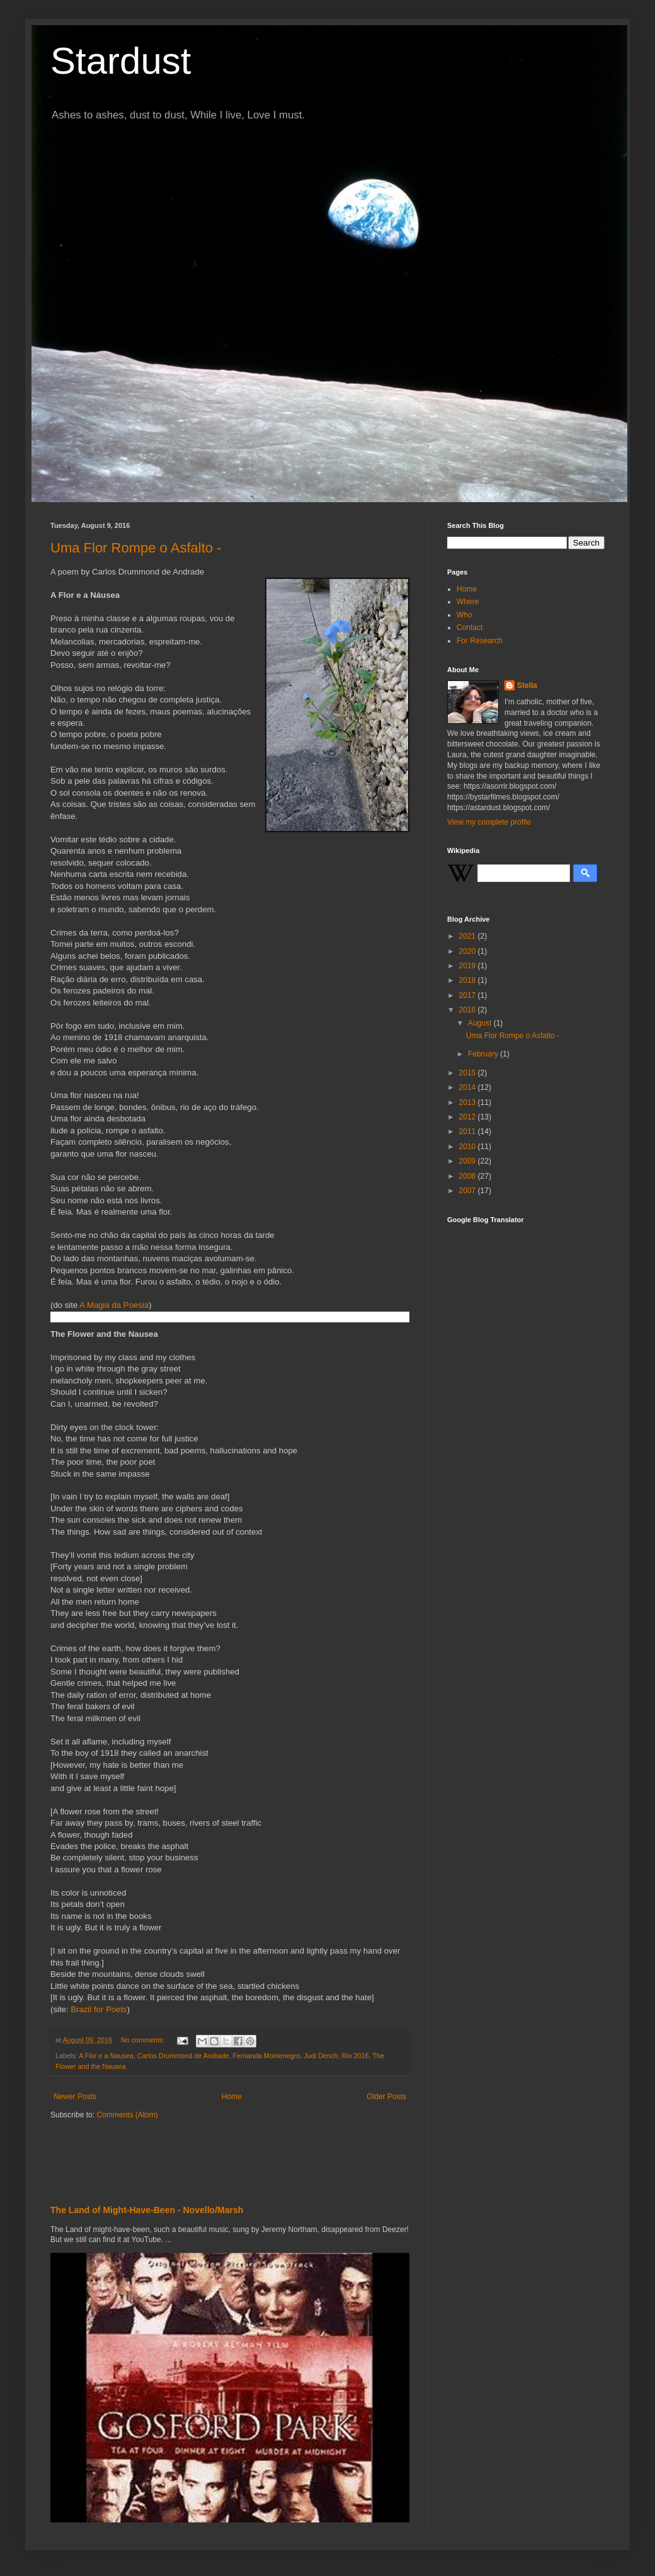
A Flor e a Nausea (106, 2055)
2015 (468, 1072)
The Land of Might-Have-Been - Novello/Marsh (146, 2210)
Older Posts (386, 2096)
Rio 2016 (354, 2055)
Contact (469, 627)
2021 (468, 936)
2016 (468, 1009)
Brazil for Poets (99, 2009)
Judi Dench (321, 2055)
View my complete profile (489, 822)
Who (464, 614)
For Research (480, 640)
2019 (468, 965)
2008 (468, 1176)
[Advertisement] (197, 2158)
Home (232, 2096)
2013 (468, 1102)
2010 (468, 1146)
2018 (468, 980)
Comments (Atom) (126, 2114)
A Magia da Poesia (114, 1305)
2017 (468, 995)
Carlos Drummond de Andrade (183, 2055)
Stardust (120, 61)
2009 (468, 1161)
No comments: (144, 2040)
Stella (527, 685)
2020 (468, 951)
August (481, 1023)
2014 (468, 1087)
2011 (468, 1131)
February (484, 1054)
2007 (468, 1190)
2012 (468, 1117)
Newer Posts (75, 2096)
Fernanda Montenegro (266, 2055)
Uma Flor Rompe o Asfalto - (135, 548)
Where (468, 601)
